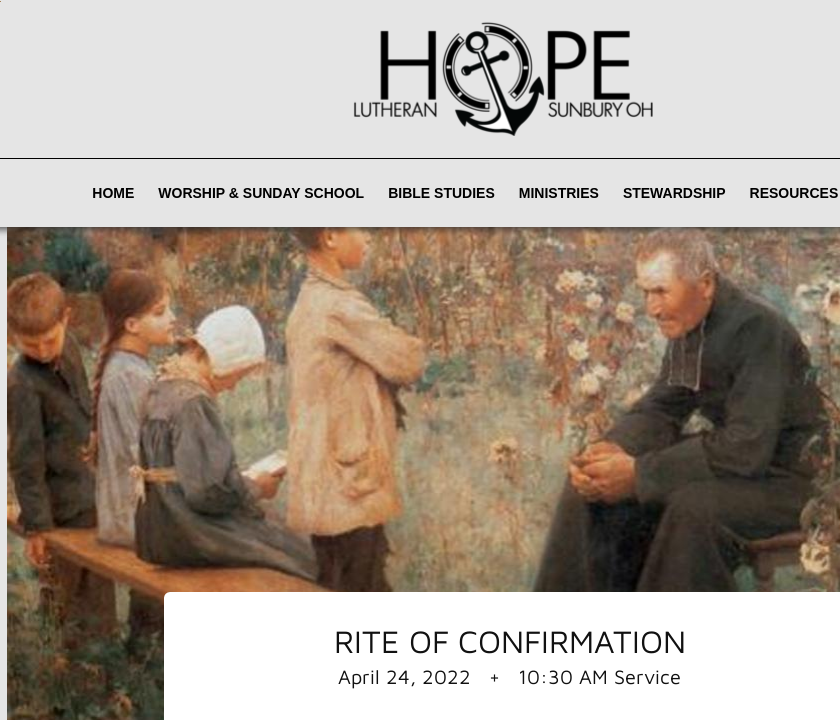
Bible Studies (441, 193)
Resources (794, 193)
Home (113, 193)
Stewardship (674, 193)
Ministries (559, 193)
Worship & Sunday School (261, 193)
